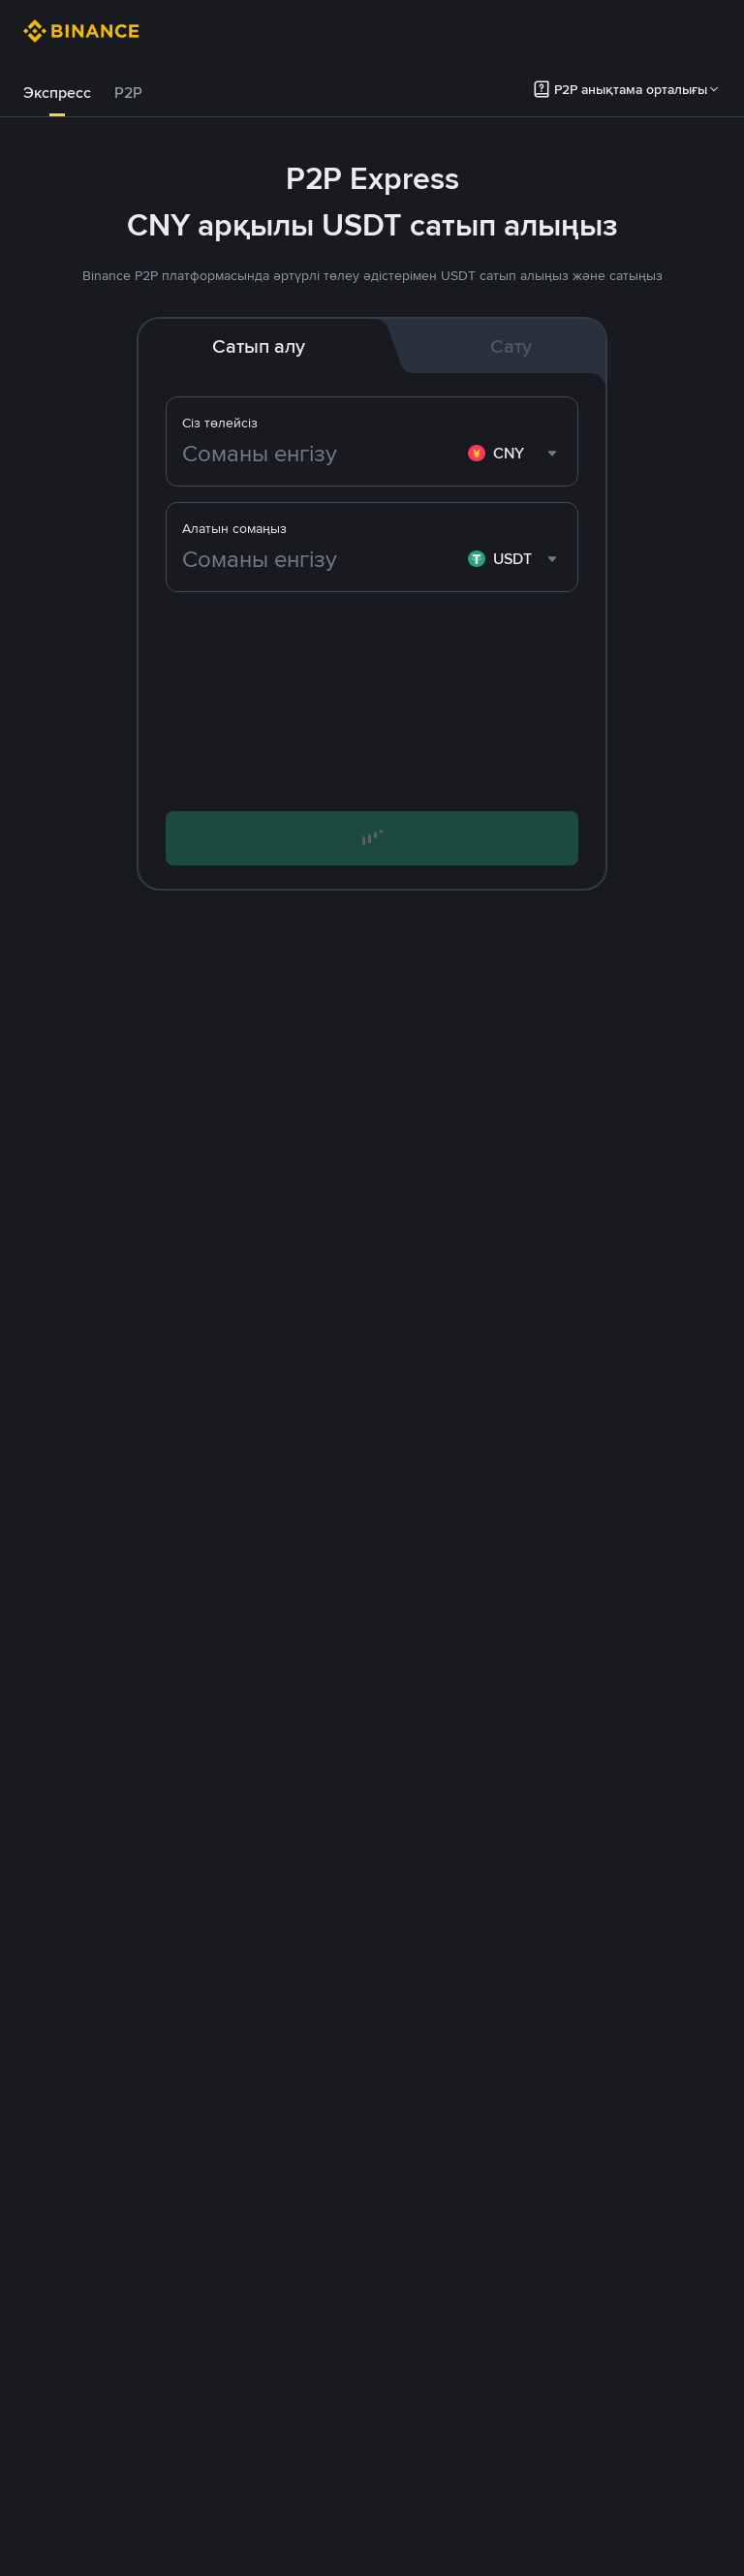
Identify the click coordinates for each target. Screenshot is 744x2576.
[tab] (57, 93)
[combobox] (515, 453)
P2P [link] (128, 92)
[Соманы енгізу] (321, 453)
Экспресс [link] (57, 92)
